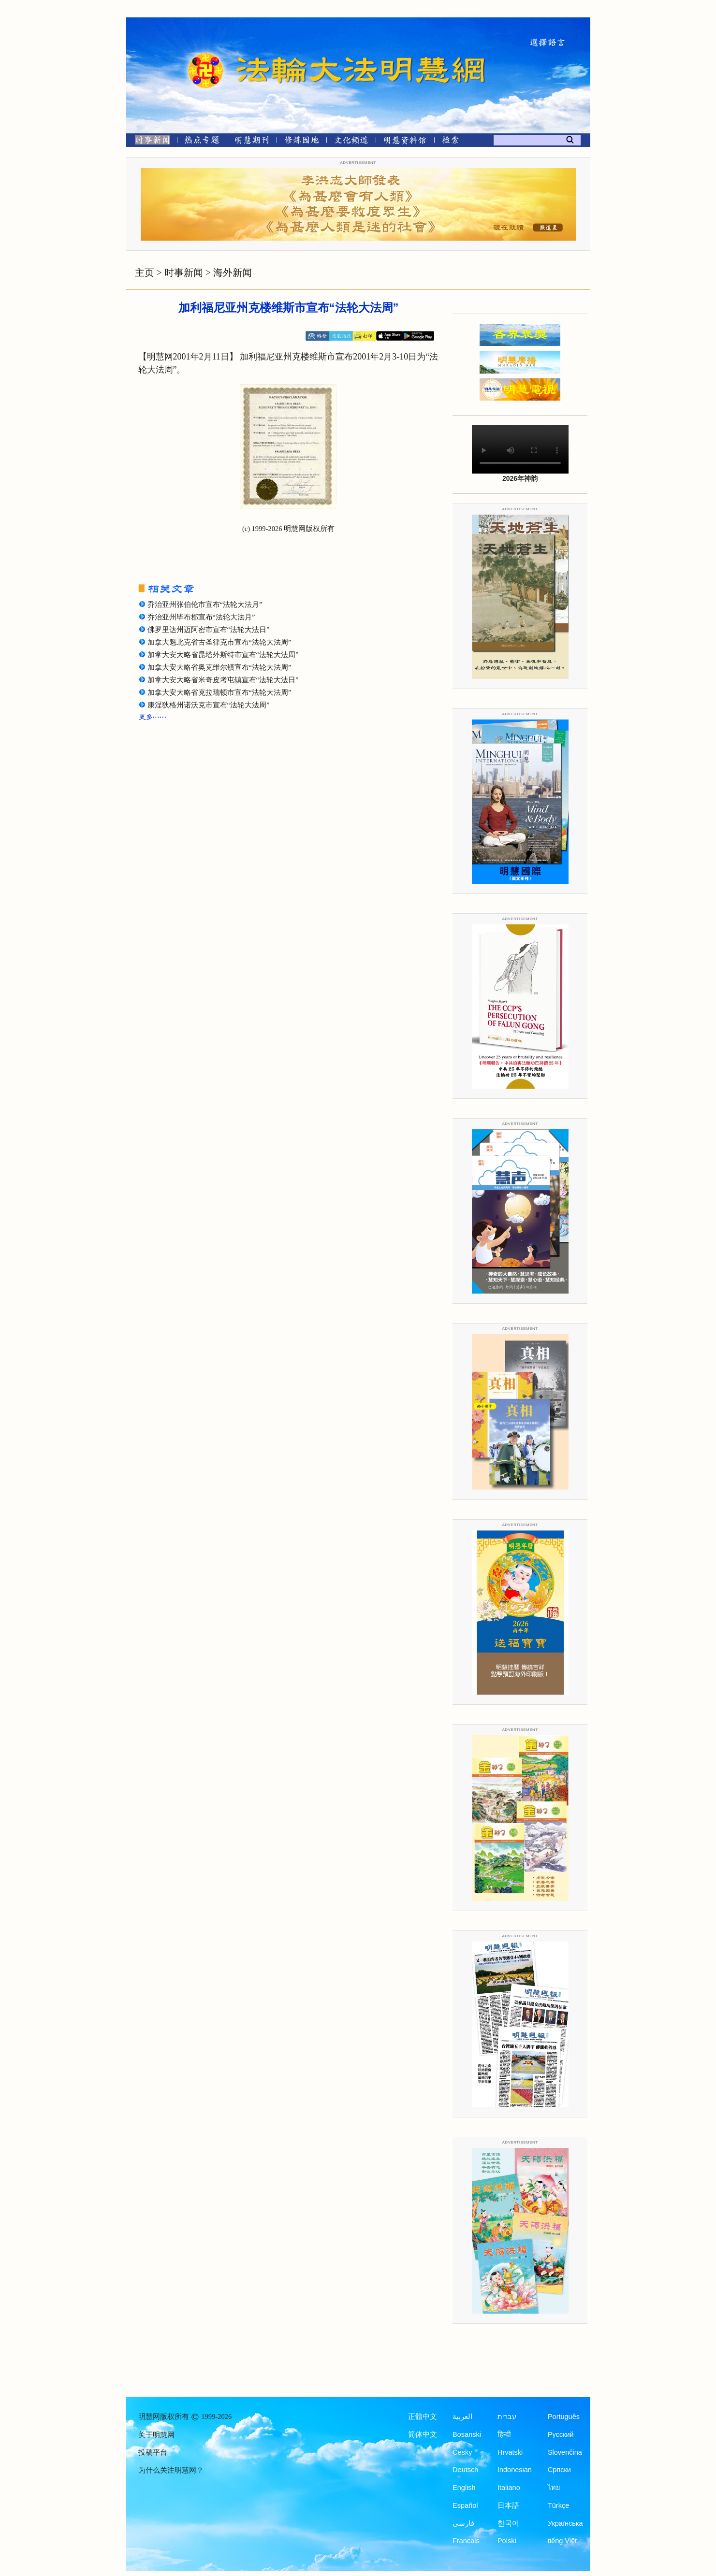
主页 (144, 272)
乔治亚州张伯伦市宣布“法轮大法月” (205, 604)
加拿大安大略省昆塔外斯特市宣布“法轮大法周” (223, 655)
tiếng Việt (562, 2541)
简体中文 (422, 2434)
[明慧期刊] (251, 142)
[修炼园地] (301, 142)
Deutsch (465, 2470)
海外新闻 (232, 272)
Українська (565, 2523)
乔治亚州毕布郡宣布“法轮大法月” (201, 617)
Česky (462, 2452)
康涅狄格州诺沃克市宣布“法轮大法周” (208, 705)
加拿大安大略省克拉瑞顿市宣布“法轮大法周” (219, 692)
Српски (559, 2470)
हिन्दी (504, 2434)
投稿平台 (152, 2452)
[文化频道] (351, 142)
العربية (462, 2416)
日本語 (508, 2505)
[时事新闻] (149, 142)
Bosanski (467, 2434)
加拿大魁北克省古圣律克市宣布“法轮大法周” (219, 642)
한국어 (508, 2523)
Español (465, 2505)
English (464, 2487)
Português (564, 2416)
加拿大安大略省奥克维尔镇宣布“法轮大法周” (219, 667)
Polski (506, 2541)
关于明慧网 (156, 2435)
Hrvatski (510, 2452)
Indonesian (514, 2470)
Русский (561, 2434)
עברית (506, 2416)
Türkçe (558, 2505)
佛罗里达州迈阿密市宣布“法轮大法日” (208, 629)
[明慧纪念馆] (405, 142)
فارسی (463, 2523)
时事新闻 (183, 272)
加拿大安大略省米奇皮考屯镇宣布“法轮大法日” (223, 680)
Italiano (508, 2487)
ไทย (554, 2487)
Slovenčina (565, 2452)
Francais (466, 2541)
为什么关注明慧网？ (171, 2470)
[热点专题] (201, 142)
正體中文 (422, 2416)
